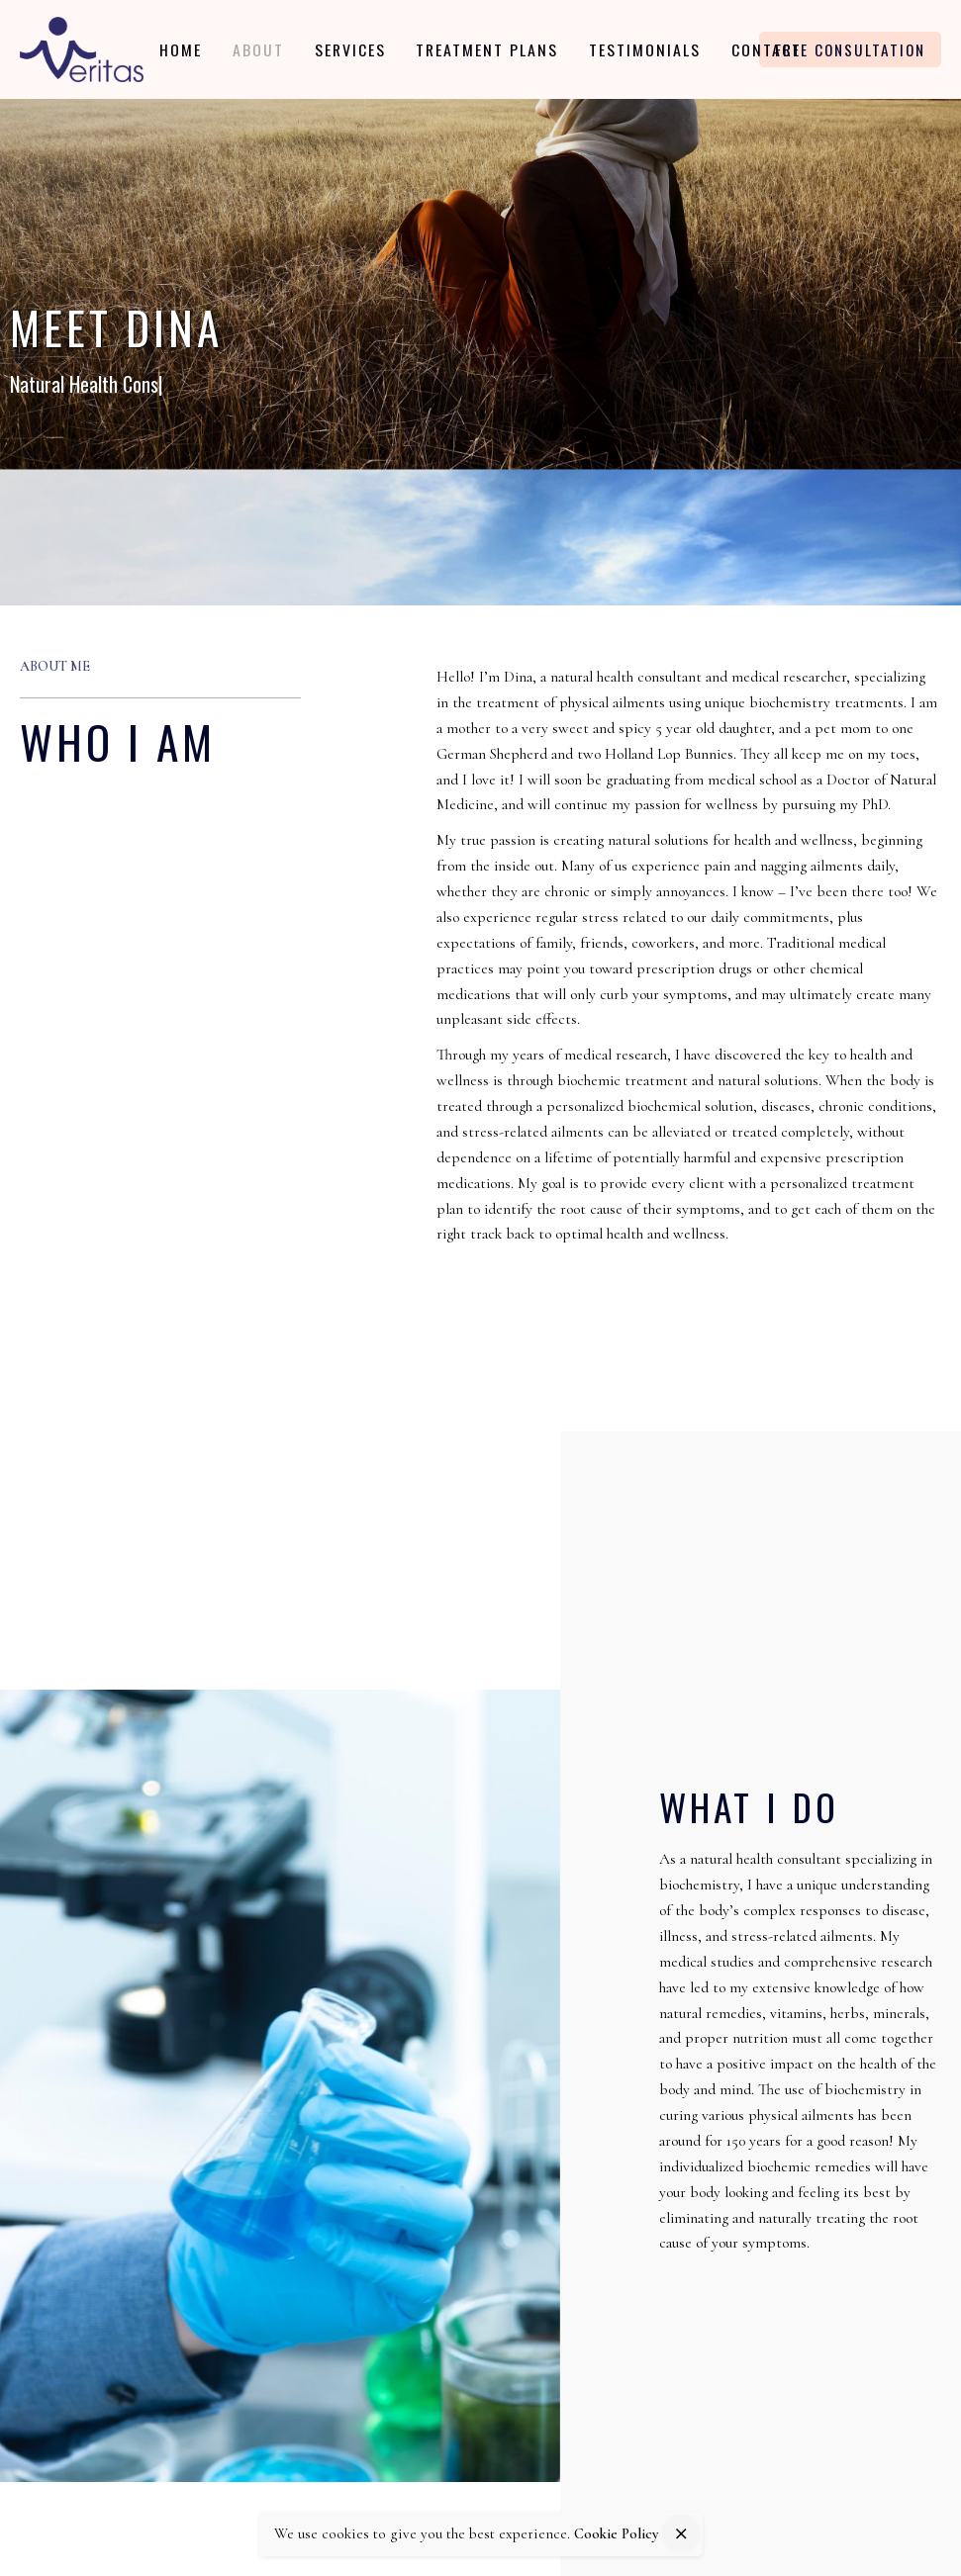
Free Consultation (850, 49)
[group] (185, 49)
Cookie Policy (616, 2533)
